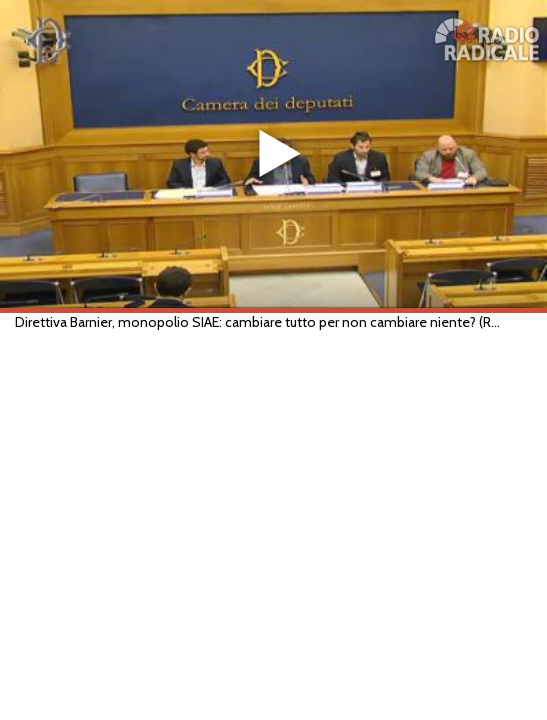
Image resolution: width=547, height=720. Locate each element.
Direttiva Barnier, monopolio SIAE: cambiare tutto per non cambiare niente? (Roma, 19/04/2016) (261, 322)
